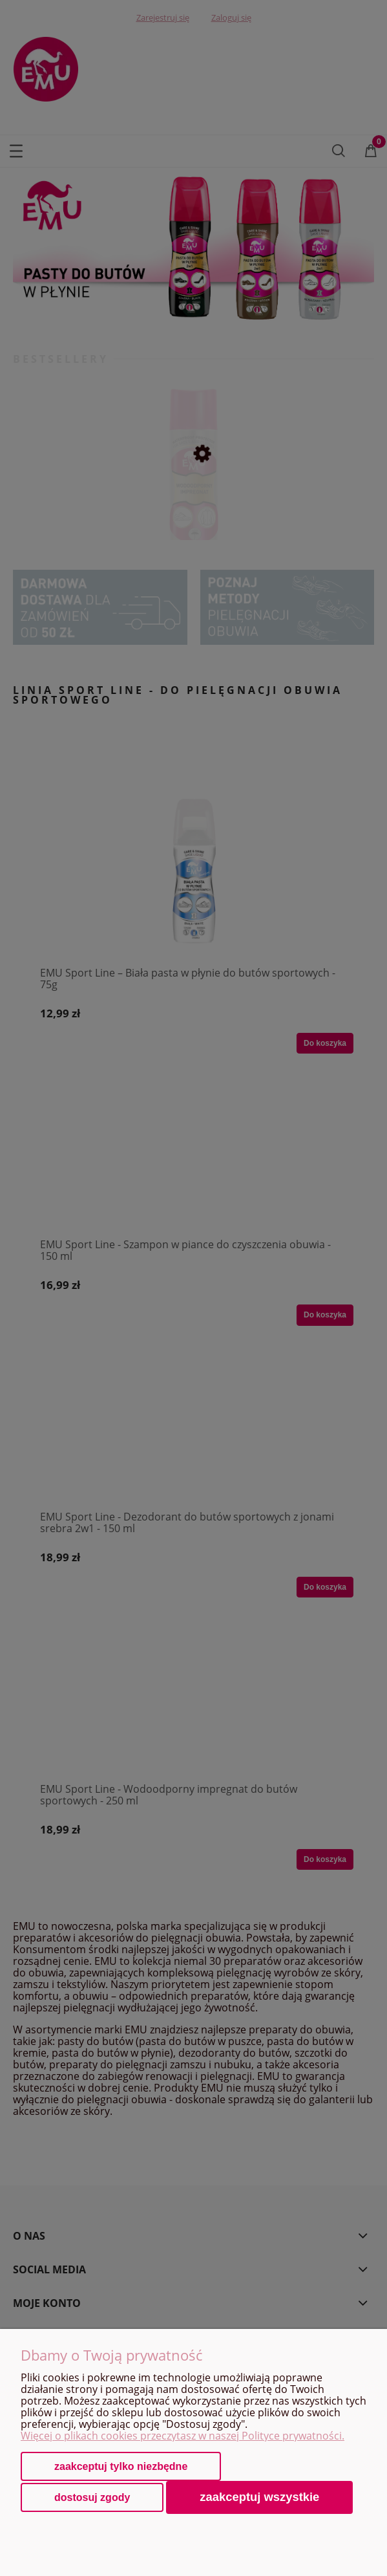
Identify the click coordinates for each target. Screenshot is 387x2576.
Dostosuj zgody (92, 2497)
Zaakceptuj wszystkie (259, 2497)
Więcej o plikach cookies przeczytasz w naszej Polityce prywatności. (182, 2436)
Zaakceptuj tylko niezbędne (120, 2466)
